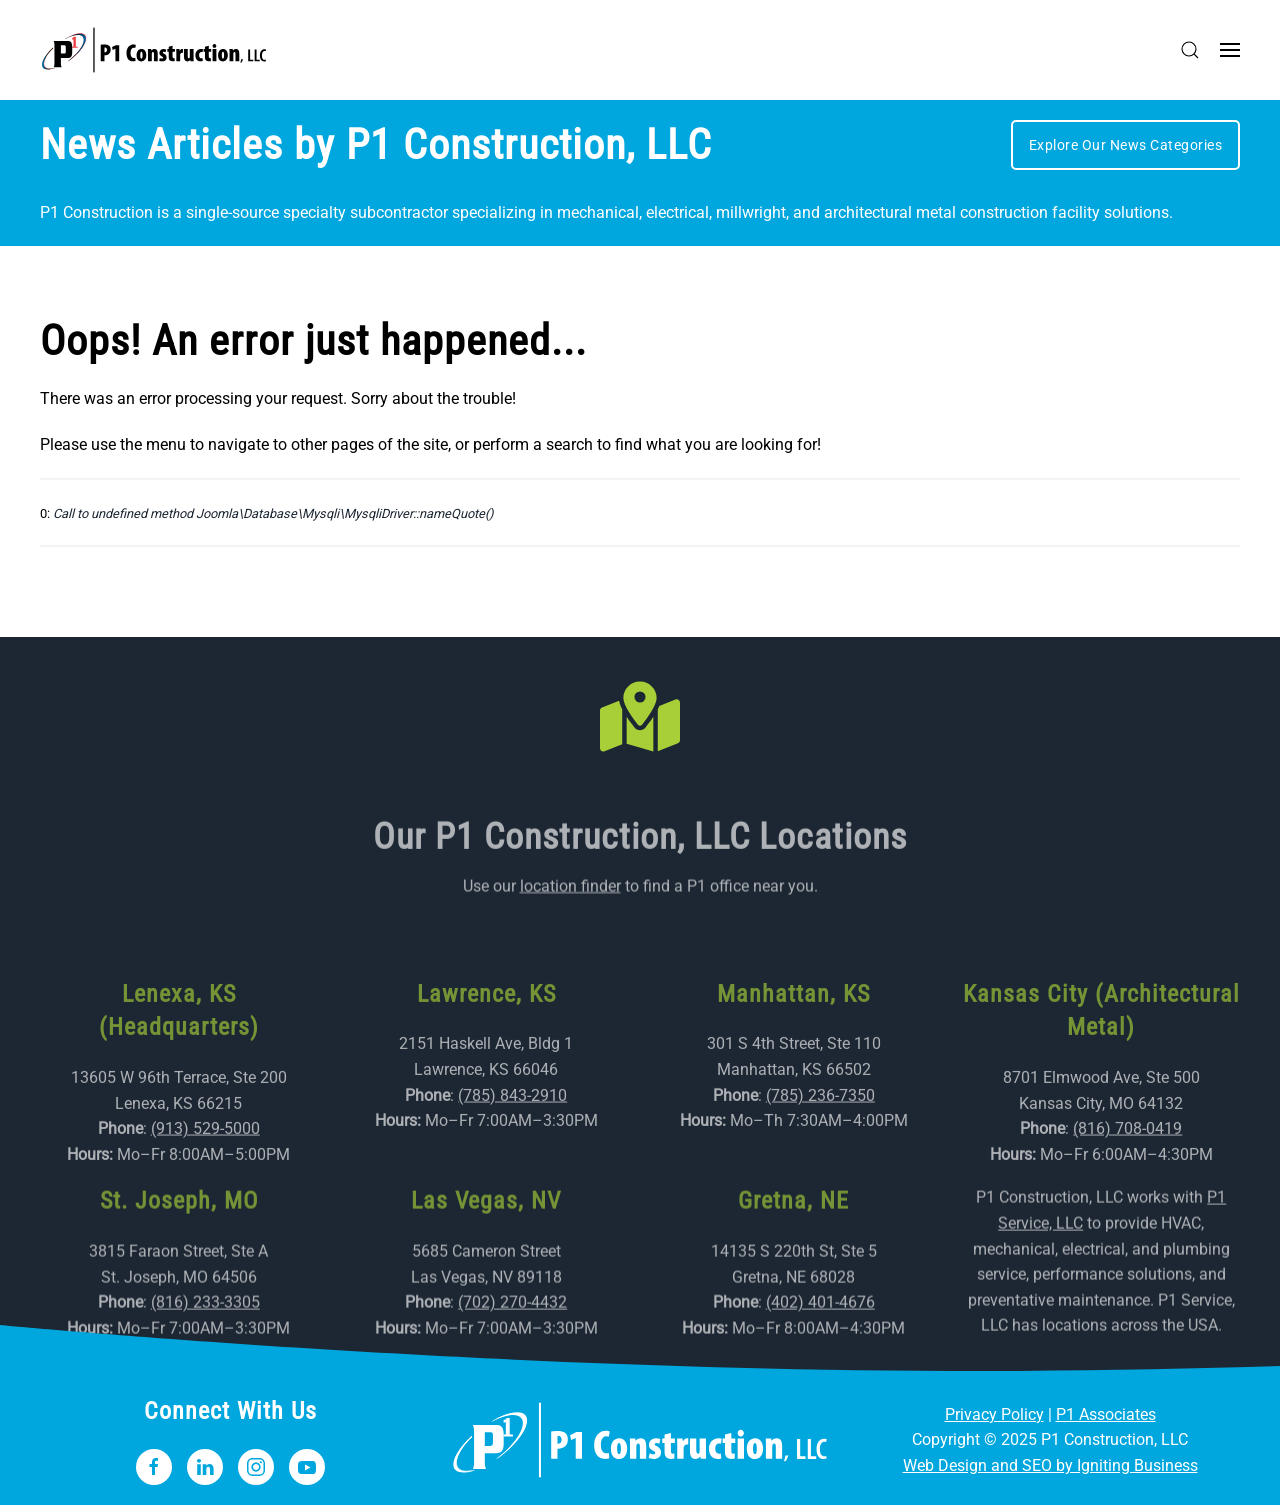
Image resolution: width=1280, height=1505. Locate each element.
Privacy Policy (994, 1414)
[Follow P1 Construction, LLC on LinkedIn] (205, 1467)
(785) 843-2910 (512, 1128)
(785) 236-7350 (820, 1128)
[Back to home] (154, 50)
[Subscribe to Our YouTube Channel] (307, 1467)
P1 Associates (1106, 1414)
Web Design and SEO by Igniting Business (1050, 1465)
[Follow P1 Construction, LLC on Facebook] (154, 1467)
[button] (1190, 50)
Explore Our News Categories (1126, 145)
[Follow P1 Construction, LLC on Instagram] (256, 1467)
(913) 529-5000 (205, 1162)
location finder (570, 890)
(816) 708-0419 (1127, 1162)
